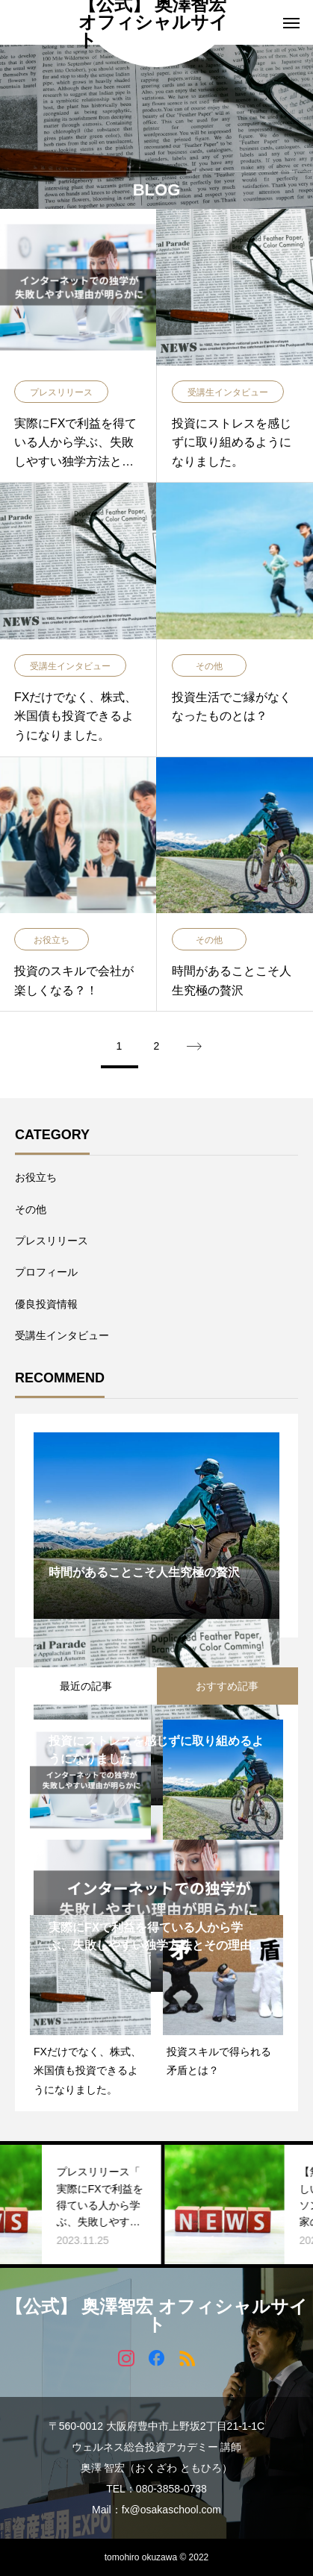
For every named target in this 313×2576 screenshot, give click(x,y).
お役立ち (36, 1177)
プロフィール (46, 1272)
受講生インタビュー (62, 1335)
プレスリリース (51, 1241)
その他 (30, 1209)
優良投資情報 (46, 1304)
